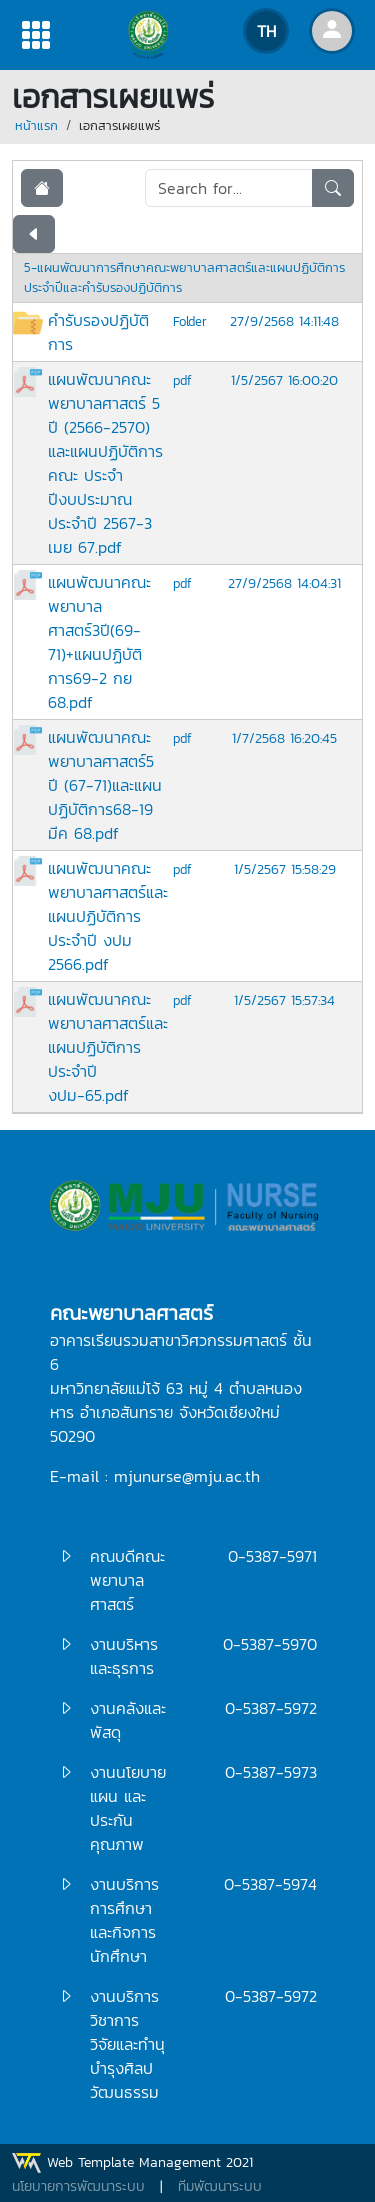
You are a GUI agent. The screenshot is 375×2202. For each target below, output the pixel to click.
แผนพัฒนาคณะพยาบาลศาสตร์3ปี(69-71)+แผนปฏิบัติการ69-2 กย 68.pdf (99, 642)
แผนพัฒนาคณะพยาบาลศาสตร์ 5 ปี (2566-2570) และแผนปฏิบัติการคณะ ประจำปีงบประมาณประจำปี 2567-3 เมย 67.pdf (105, 463)
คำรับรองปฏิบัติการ (98, 332)
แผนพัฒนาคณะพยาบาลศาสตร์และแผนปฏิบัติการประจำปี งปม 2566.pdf (108, 916)
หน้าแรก (36, 125)
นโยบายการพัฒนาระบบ (78, 2186)
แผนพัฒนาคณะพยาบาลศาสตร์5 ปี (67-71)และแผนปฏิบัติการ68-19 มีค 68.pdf (105, 785)
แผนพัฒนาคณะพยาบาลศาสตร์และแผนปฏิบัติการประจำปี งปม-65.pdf (108, 1047)
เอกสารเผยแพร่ (119, 125)
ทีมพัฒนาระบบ (220, 2186)
